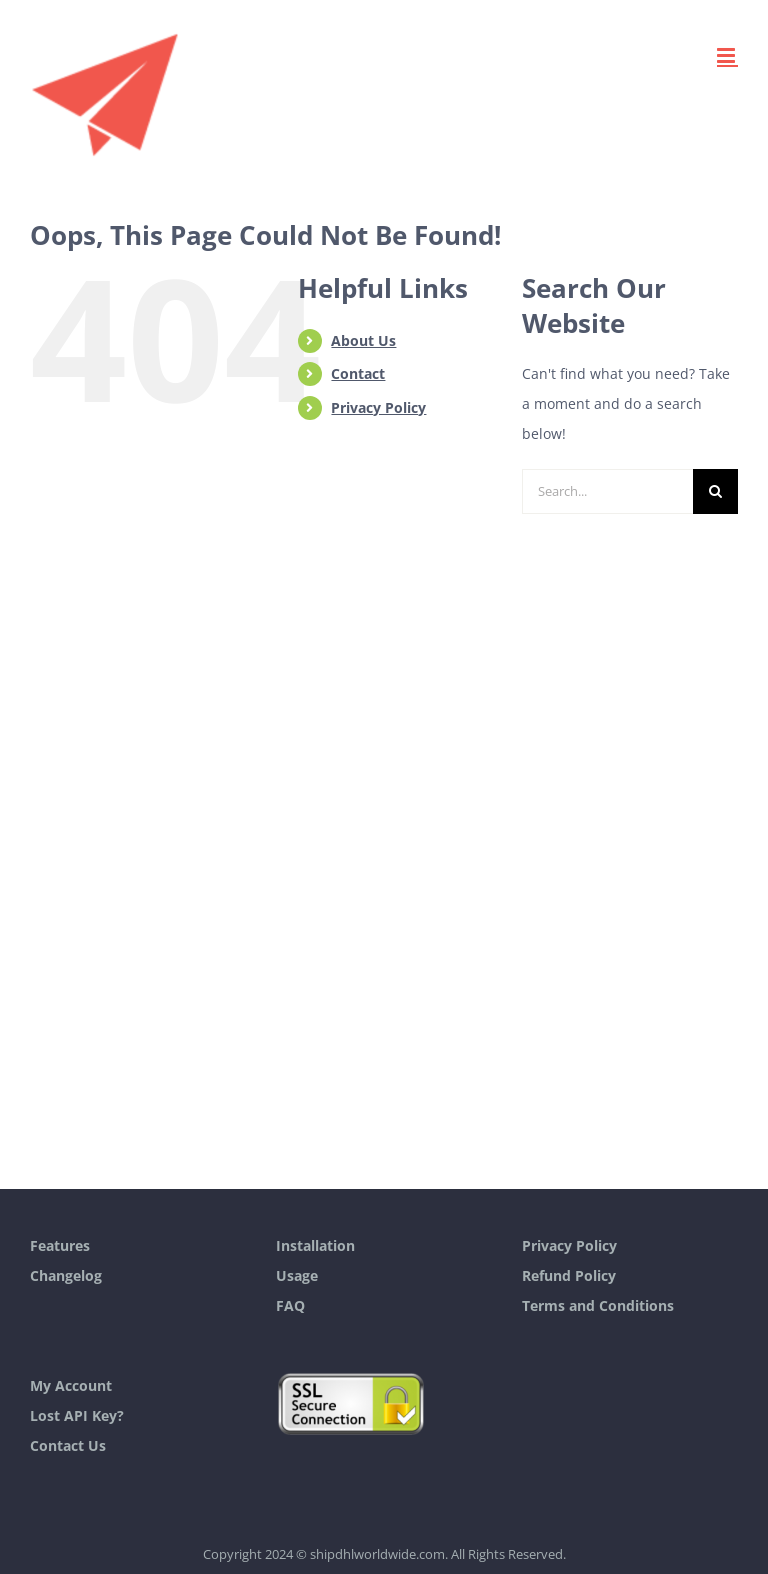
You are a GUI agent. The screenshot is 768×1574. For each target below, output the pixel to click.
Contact (358, 373)
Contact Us (68, 1445)
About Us (363, 340)
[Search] (715, 491)
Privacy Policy (378, 407)
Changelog (66, 1275)
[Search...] (607, 491)
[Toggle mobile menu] (727, 55)
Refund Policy (569, 1275)
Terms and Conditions (598, 1305)
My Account (71, 1385)
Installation (315, 1245)
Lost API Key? (77, 1415)
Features (60, 1245)
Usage (297, 1275)
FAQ (290, 1305)
